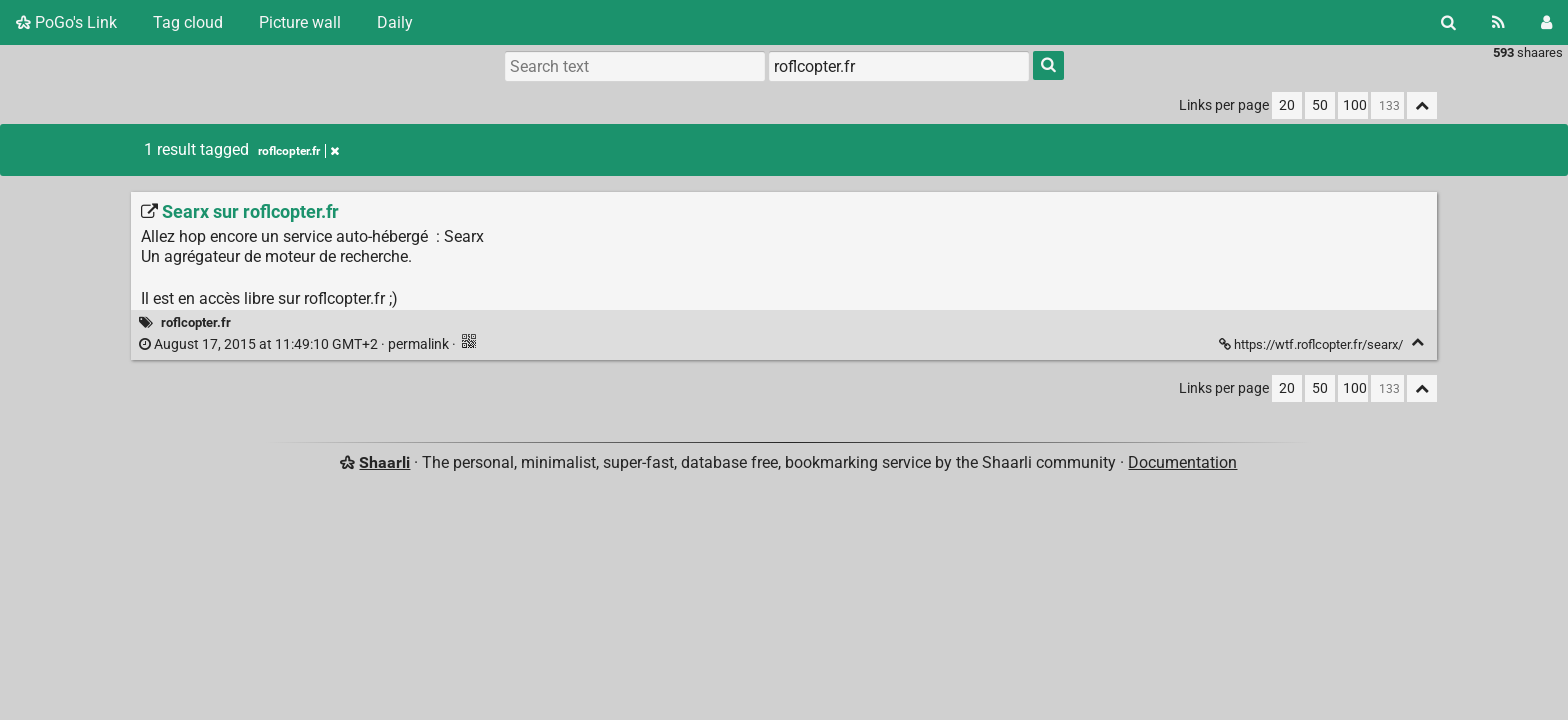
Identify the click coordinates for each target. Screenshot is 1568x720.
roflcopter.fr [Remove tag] (298, 151)
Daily (395, 22)
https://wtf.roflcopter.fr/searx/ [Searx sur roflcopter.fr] (1312, 344)
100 (1355, 105)
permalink (295, 344)
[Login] (1546, 22)
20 (1287, 105)
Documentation (1182, 462)
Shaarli (384, 462)
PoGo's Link (66, 22)
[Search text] (635, 66)
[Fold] (1417, 342)
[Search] (1448, 22)
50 (1320, 105)
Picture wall (300, 22)
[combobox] (899, 66)
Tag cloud (188, 22)
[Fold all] (1422, 105)
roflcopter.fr (196, 322)
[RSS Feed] (1498, 22)
